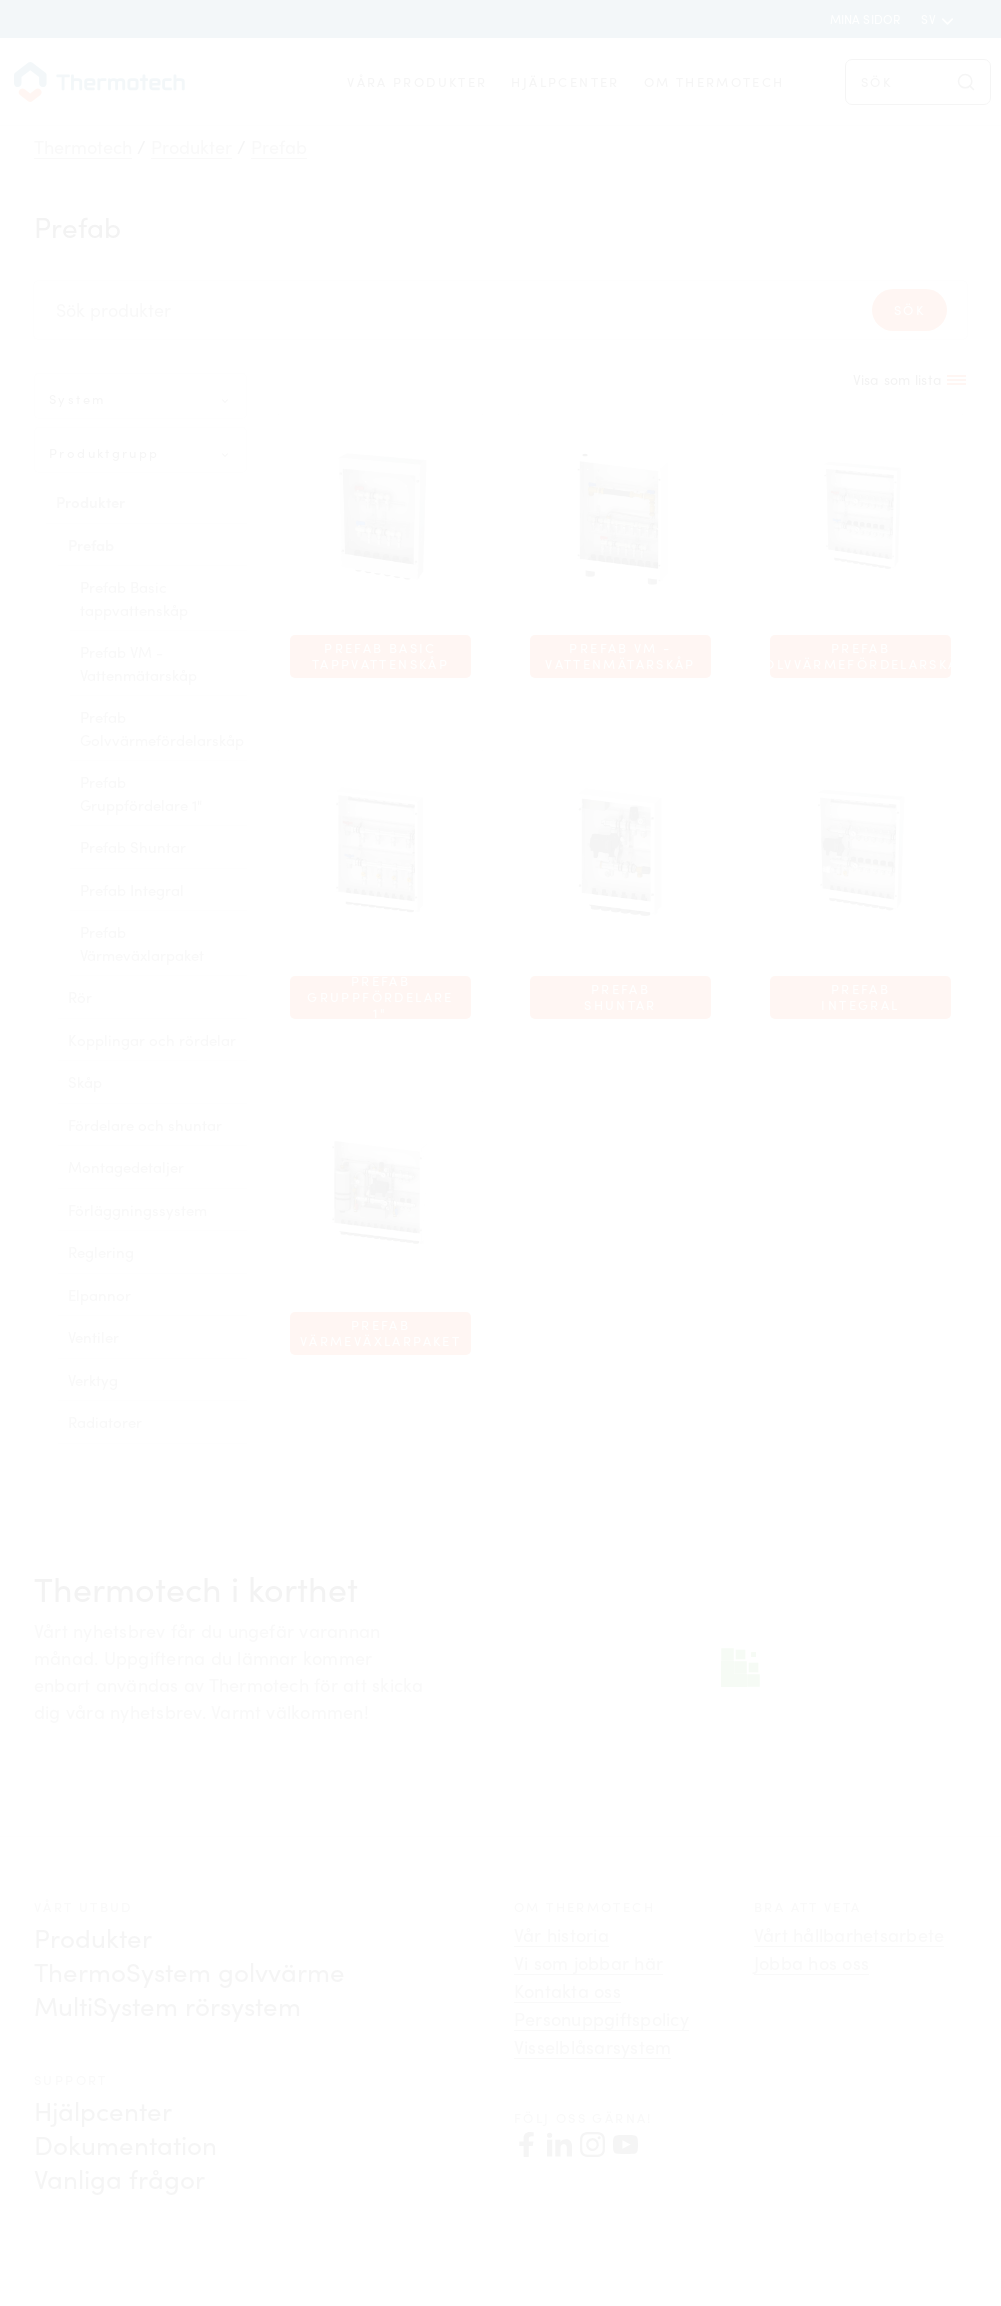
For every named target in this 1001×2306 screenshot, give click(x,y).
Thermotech (83, 147)
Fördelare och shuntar (145, 1125)
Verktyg (93, 1380)
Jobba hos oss (811, 1963)
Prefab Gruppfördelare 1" (141, 793)
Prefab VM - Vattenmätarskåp (138, 663)
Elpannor (99, 1295)
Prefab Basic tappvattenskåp (134, 598)
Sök (909, 310)
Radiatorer (105, 1422)
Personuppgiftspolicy (601, 2019)
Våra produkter (417, 82)
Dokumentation (125, 2144)
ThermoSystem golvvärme (189, 1971)
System (77, 399)
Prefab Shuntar (133, 847)
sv (930, 19)
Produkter (191, 147)
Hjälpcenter (565, 82)
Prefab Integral (132, 890)
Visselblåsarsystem (592, 2047)
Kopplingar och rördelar (152, 1040)
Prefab (279, 147)
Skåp (85, 1082)
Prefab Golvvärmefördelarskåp (162, 728)
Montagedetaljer (126, 1167)
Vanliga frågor (119, 2178)
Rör (80, 997)
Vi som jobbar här (588, 1963)
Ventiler (93, 1337)
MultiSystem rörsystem (167, 2005)
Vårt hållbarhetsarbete (849, 1935)
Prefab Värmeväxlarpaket (142, 943)
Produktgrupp (104, 453)
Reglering (101, 1252)
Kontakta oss (567, 1991)
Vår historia (561, 1935)
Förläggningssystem (137, 1210)
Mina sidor (865, 19)
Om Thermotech (714, 82)
